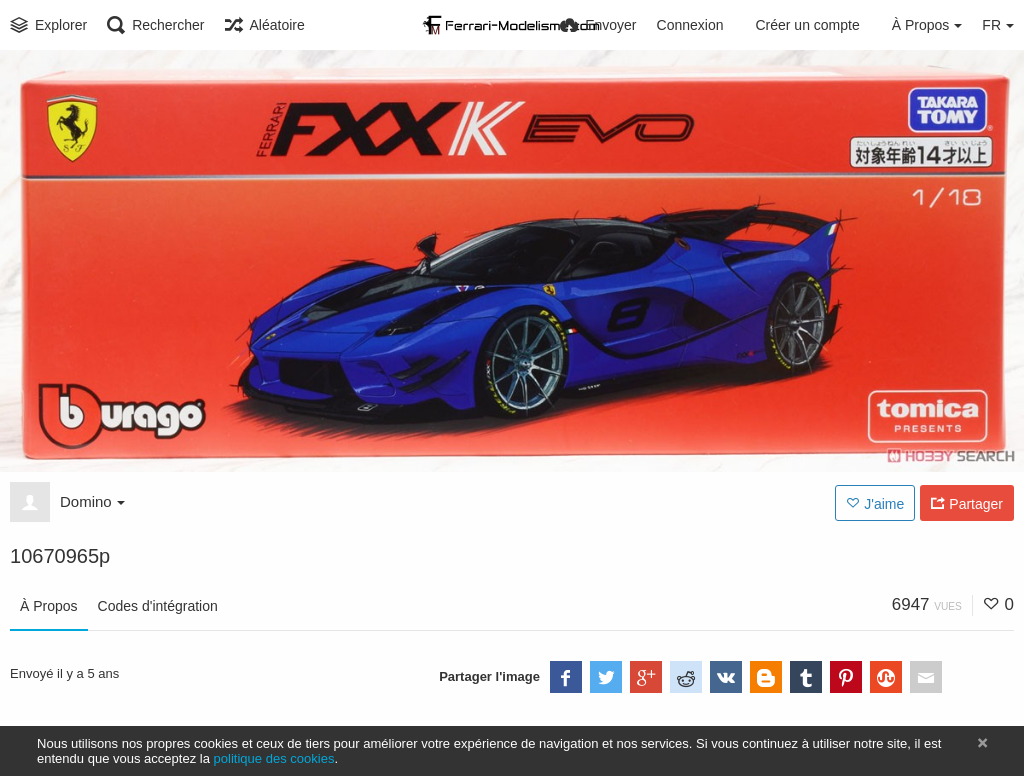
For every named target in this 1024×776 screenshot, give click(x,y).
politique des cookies (274, 758)
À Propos (49, 606)
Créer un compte (807, 25)
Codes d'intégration (158, 606)
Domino (92, 501)
